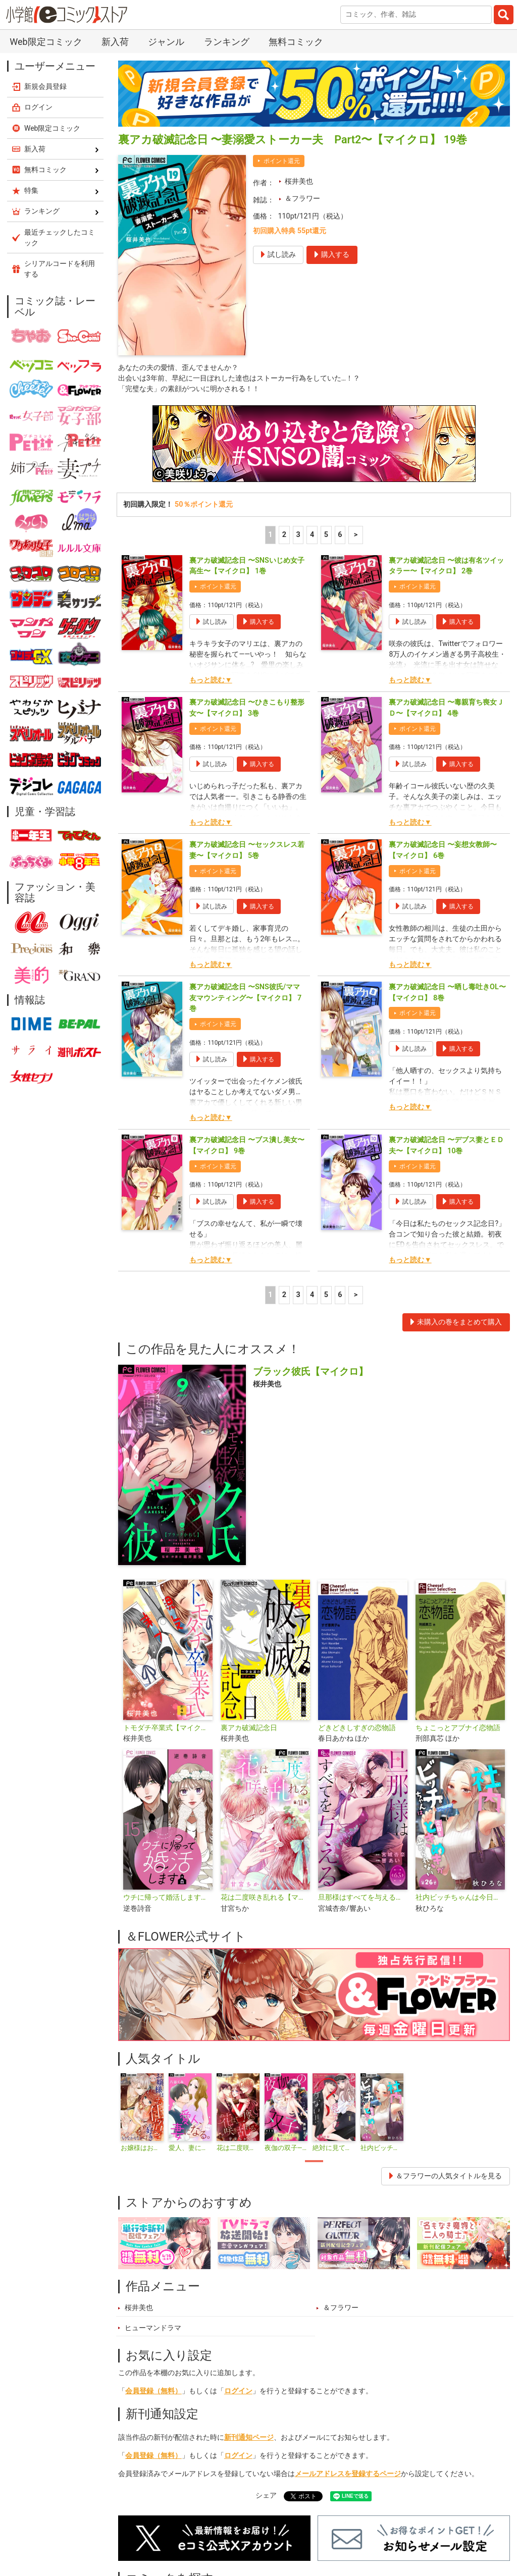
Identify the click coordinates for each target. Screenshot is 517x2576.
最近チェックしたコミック (59, 237)
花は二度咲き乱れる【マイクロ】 (265, 1898)
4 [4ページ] (312, 535)
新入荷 (115, 41)
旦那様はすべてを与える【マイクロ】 (362, 1898)
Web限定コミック (46, 41)
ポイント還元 (282, 161)
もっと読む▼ (210, 681)
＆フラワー (302, 198)
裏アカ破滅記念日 (249, 1729)
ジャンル (166, 41)
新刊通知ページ (249, 2438)
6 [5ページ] (340, 535)
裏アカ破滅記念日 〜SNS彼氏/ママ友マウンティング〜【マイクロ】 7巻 (245, 999)
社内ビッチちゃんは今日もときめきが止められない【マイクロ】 (460, 1898)
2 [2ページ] (284, 535)
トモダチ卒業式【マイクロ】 (168, 1729)
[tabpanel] (142, 2114)
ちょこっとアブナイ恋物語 (458, 1729)
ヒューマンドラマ (153, 2329)
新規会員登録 (45, 86)
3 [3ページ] (298, 535)
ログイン (238, 2392)
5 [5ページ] (326, 535)
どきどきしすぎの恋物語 (357, 1729)
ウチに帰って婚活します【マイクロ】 (168, 1898)
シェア (266, 2496)
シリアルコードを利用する (59, 268)
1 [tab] (314, 2162)
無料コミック (296, 41)
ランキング (226, 41)
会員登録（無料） (153, 2392)
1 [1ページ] (270, 535)
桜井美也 (299, 181)
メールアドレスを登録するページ (348, 2475)
